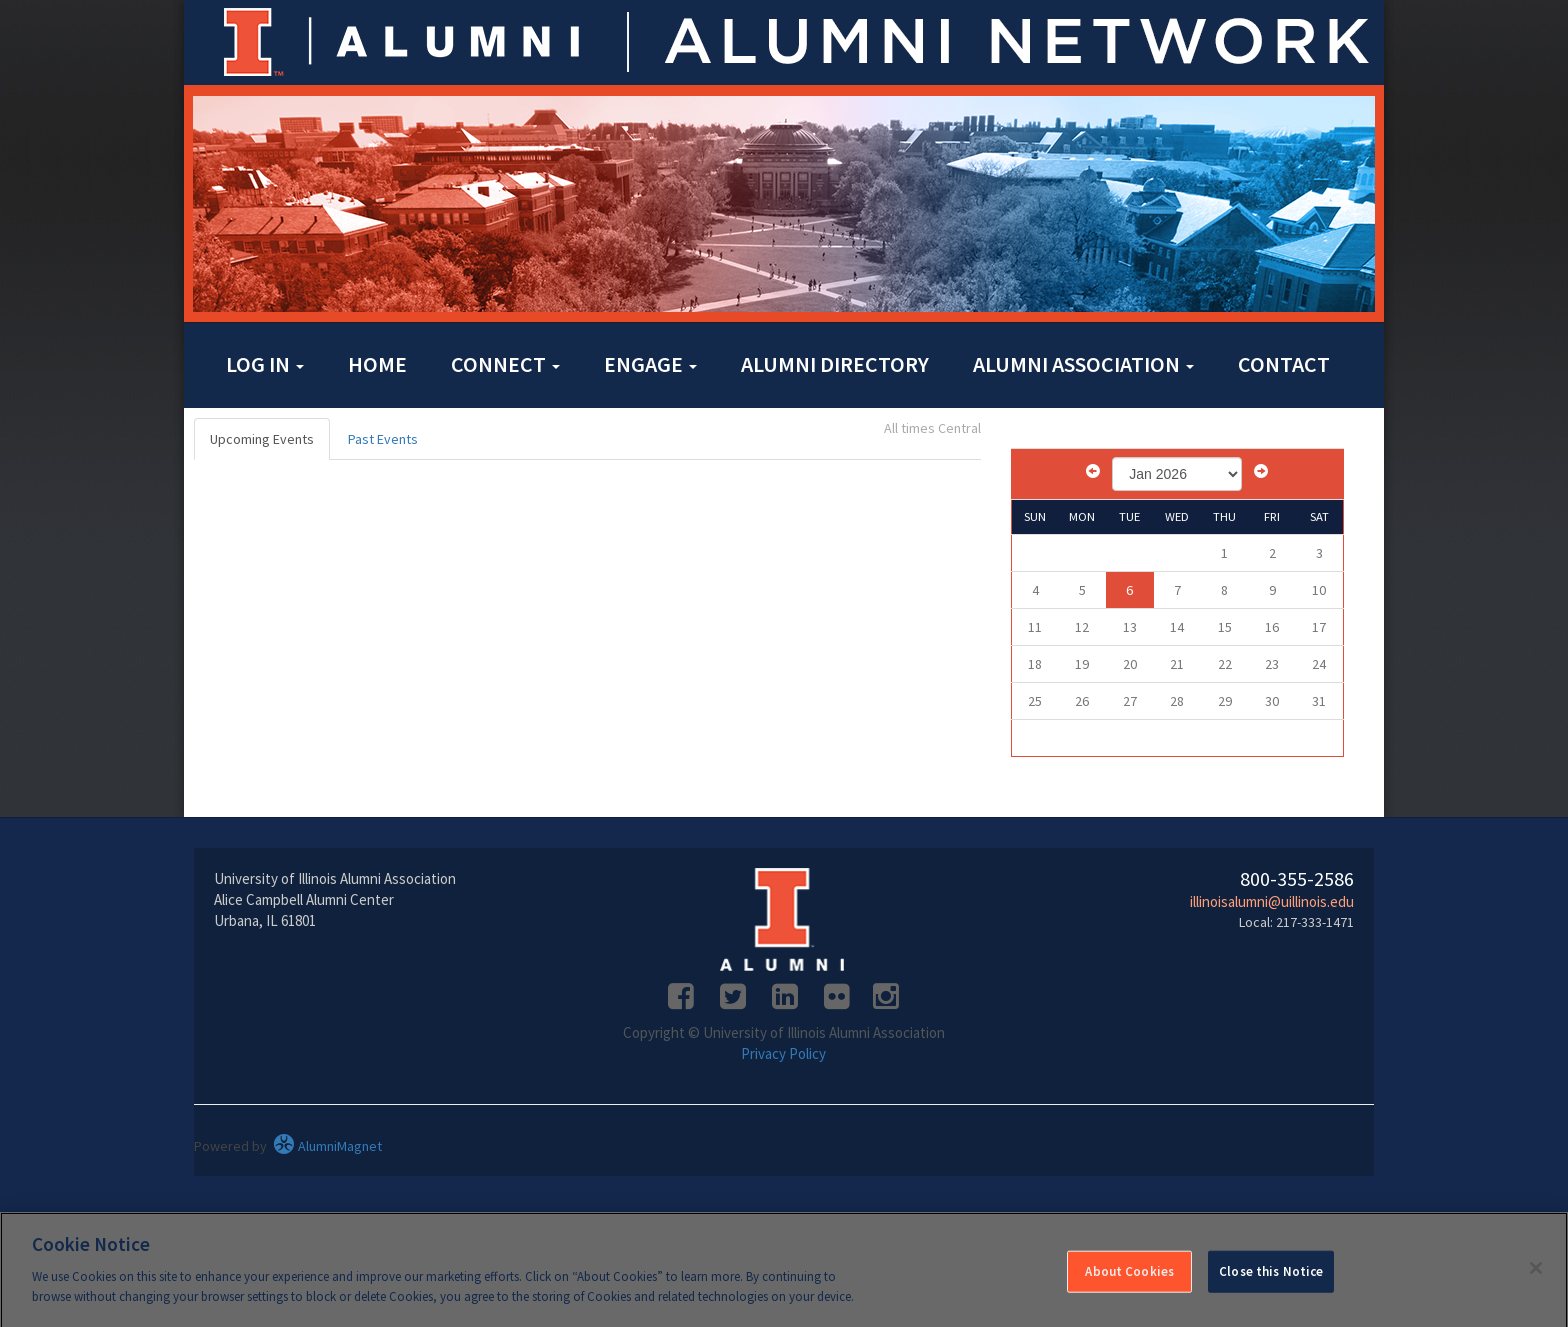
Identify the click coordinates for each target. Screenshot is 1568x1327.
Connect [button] (505, 364)
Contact (1284, 364)
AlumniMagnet (327, 1146)
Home (377, 364)
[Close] (1536, 1275)
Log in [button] (265, 364)
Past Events (383, 439)
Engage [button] (650, 364)
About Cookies (1129, 1277)
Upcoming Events (262, 439)
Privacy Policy (783, 1053)
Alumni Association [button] (1083, 364)
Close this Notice (1271, 1277)
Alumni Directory (835, 364)
